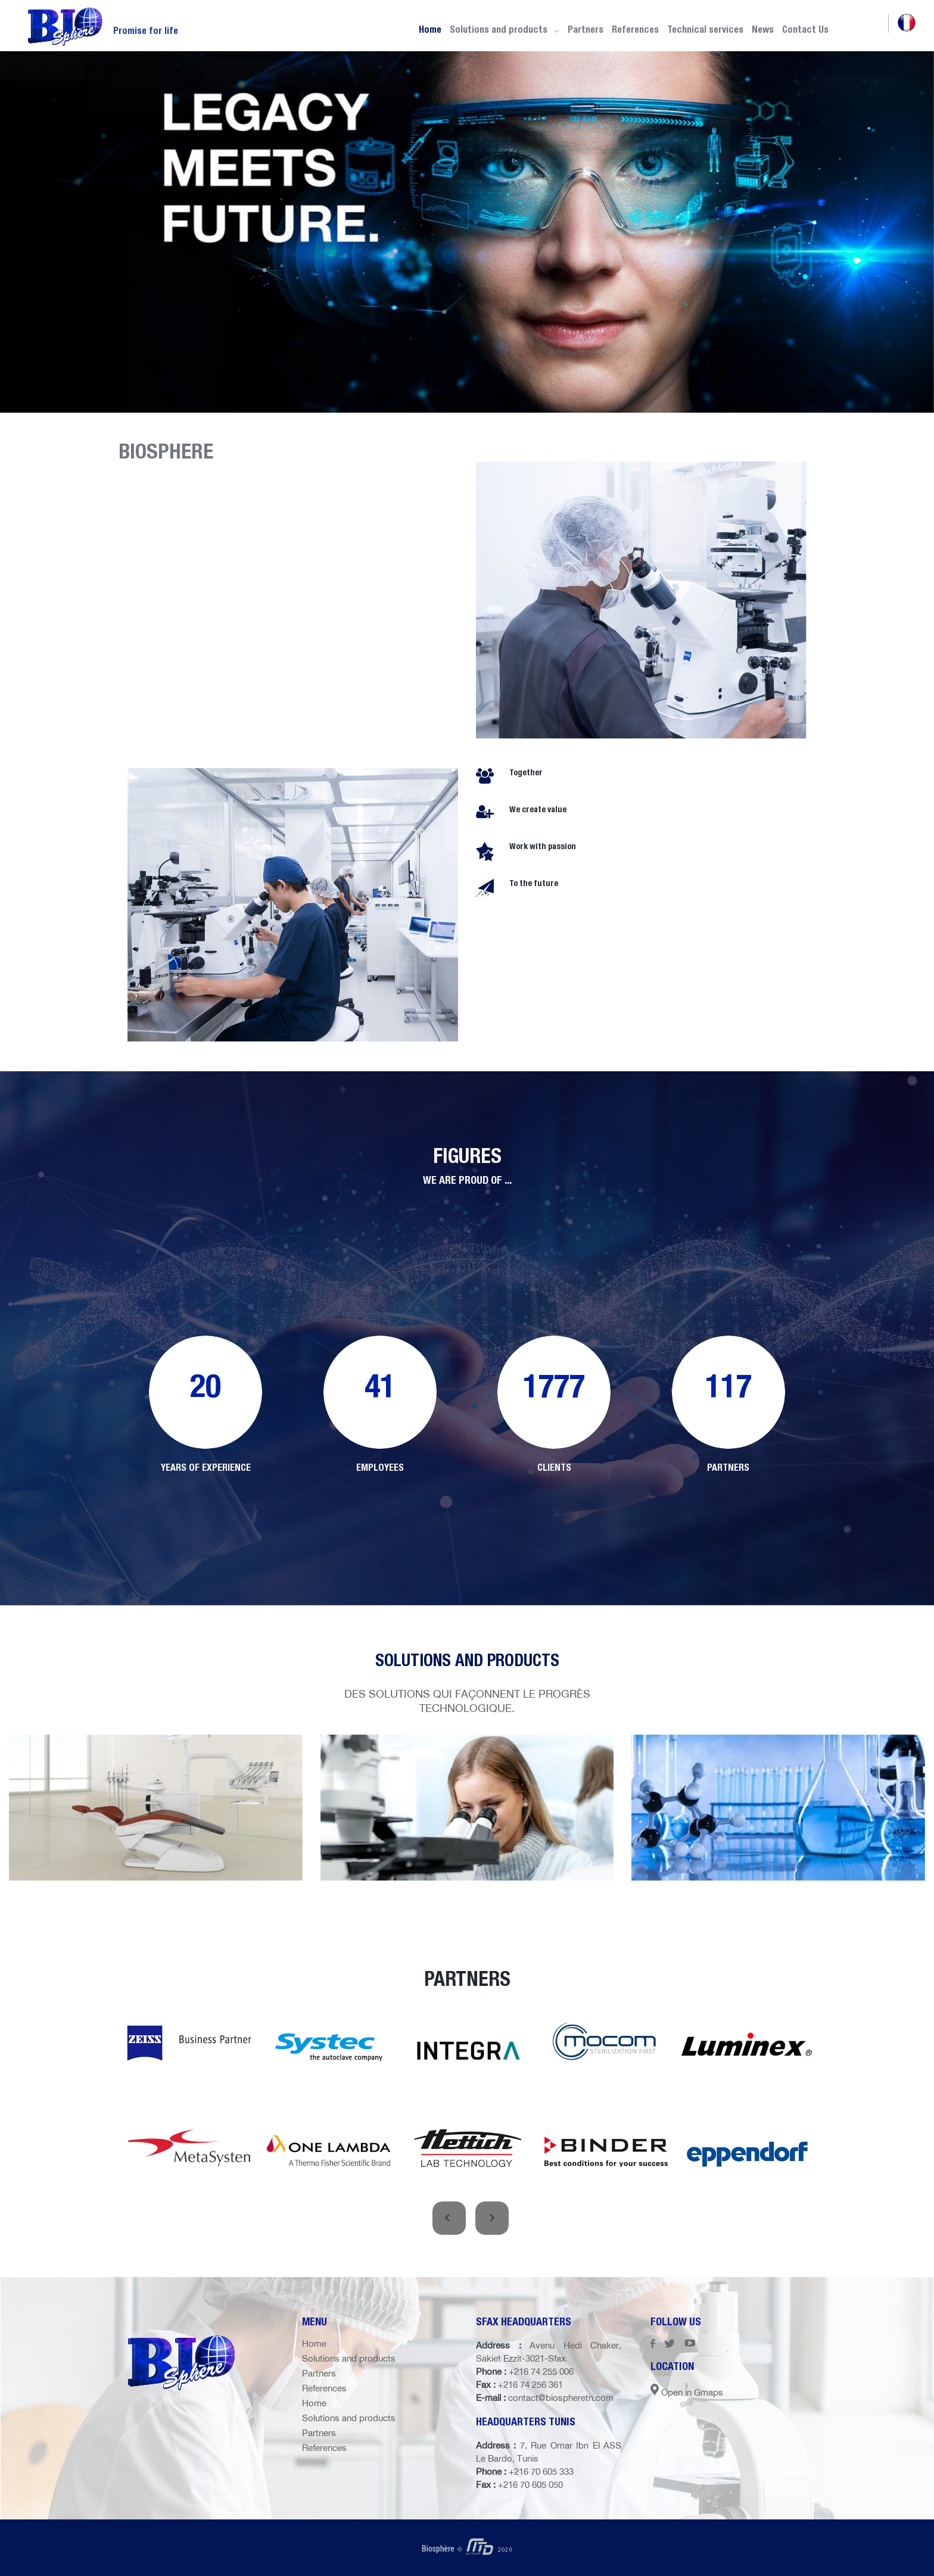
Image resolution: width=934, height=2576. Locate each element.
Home (430, 29)
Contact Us (805, 29)
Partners (585, 29)
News (763, 29)
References (635, 29)
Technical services (705, 29)
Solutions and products (504, 29)
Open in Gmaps (686, 2392)
